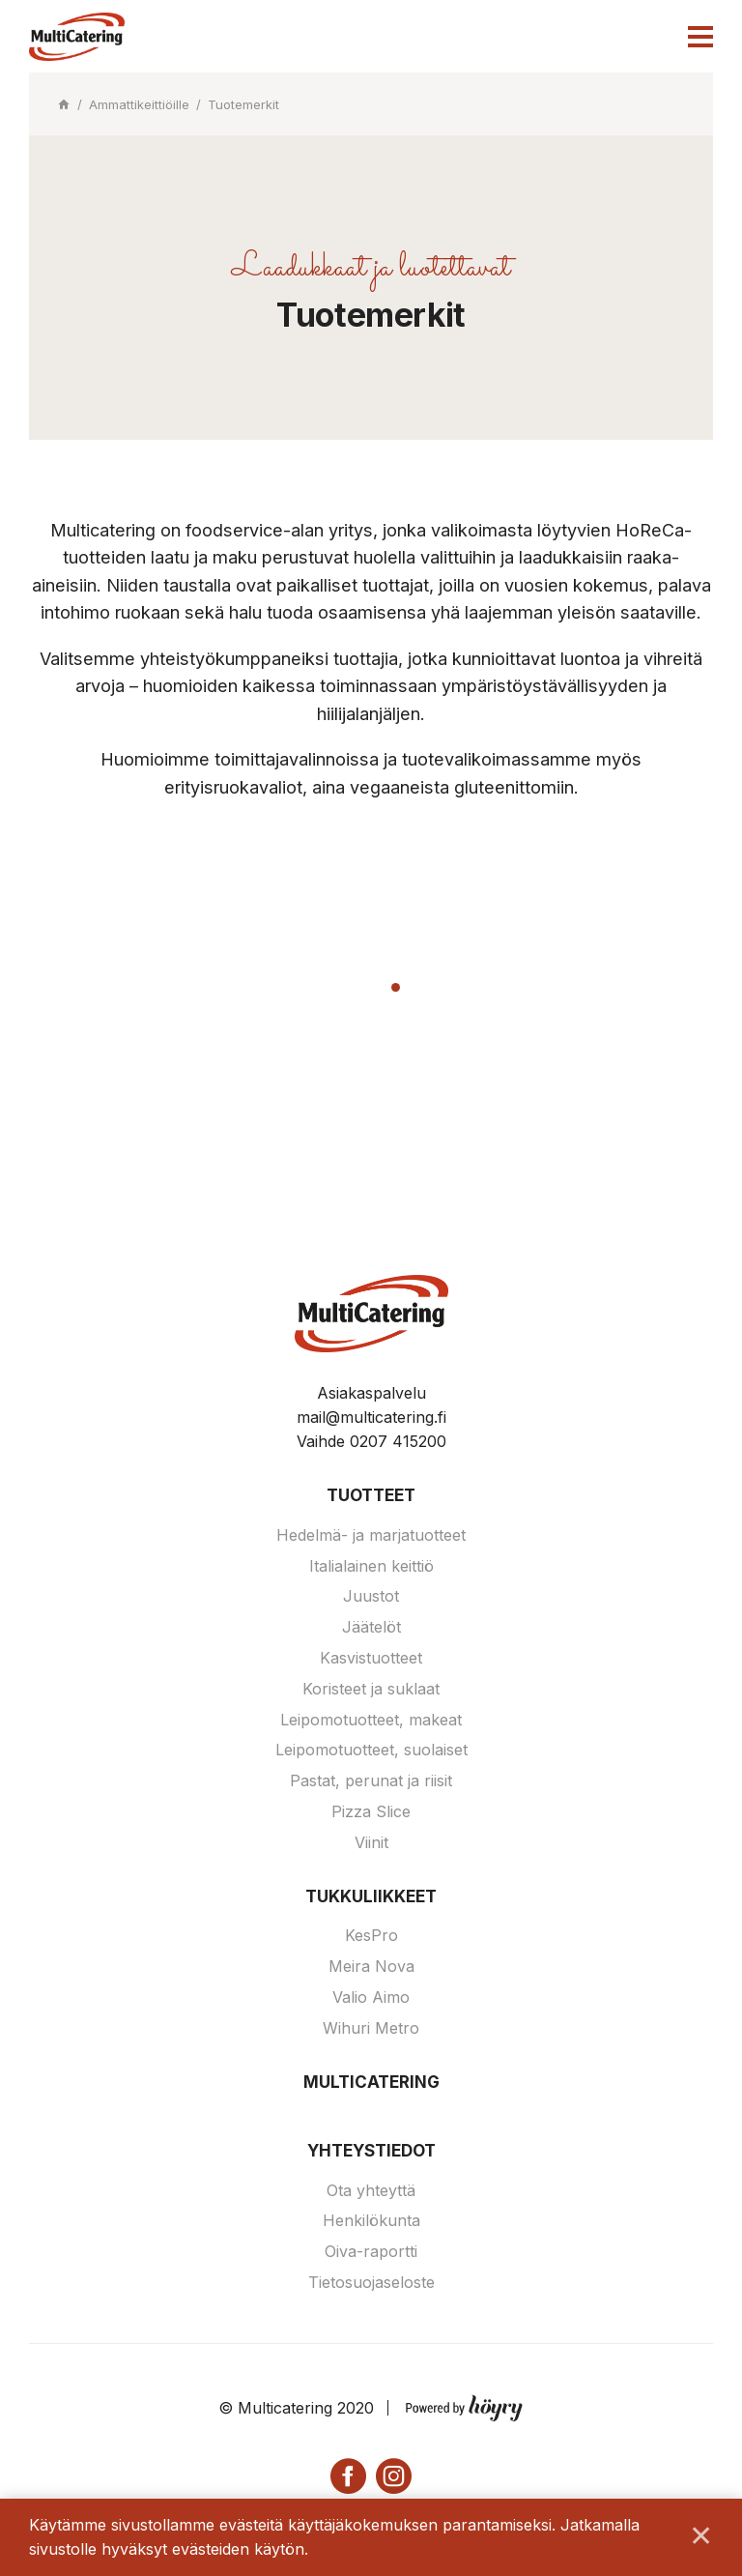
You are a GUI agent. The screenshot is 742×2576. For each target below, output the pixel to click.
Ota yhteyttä (371, 2190)
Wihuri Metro (371, 2028)
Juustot (371, 1596)
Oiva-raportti (371, 2251)
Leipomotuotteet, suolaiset (371, 1749)
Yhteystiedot (371, 2150)
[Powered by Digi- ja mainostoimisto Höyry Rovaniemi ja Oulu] (464, 2404)
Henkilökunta (371, 2220)
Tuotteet (371, 1495)
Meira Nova (371, 1966)
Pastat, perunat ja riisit (371, 1780)
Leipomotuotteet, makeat (371, 1719)
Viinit (371, 1842)
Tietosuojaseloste (371, 2282)
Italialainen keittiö (371, 1566)
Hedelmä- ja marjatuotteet (371, 1535)
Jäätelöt (371, 1626)
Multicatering (371, 2082)
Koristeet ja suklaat (371, 1688)
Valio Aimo (371, 1997)
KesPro (371, 1935)
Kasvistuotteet (371, 1657)
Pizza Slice (371, 1811)
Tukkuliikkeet (371, 1896)
